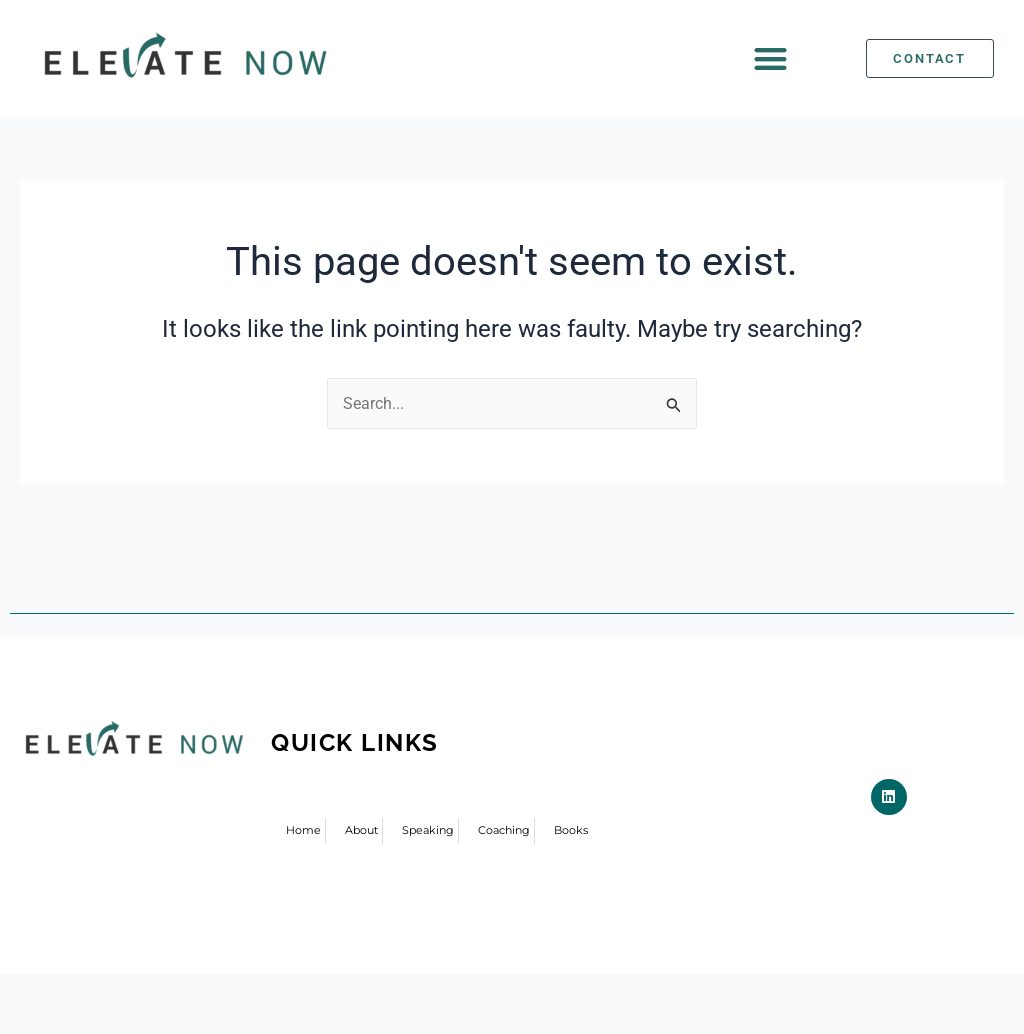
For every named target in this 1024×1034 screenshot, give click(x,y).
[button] (771, 58)
